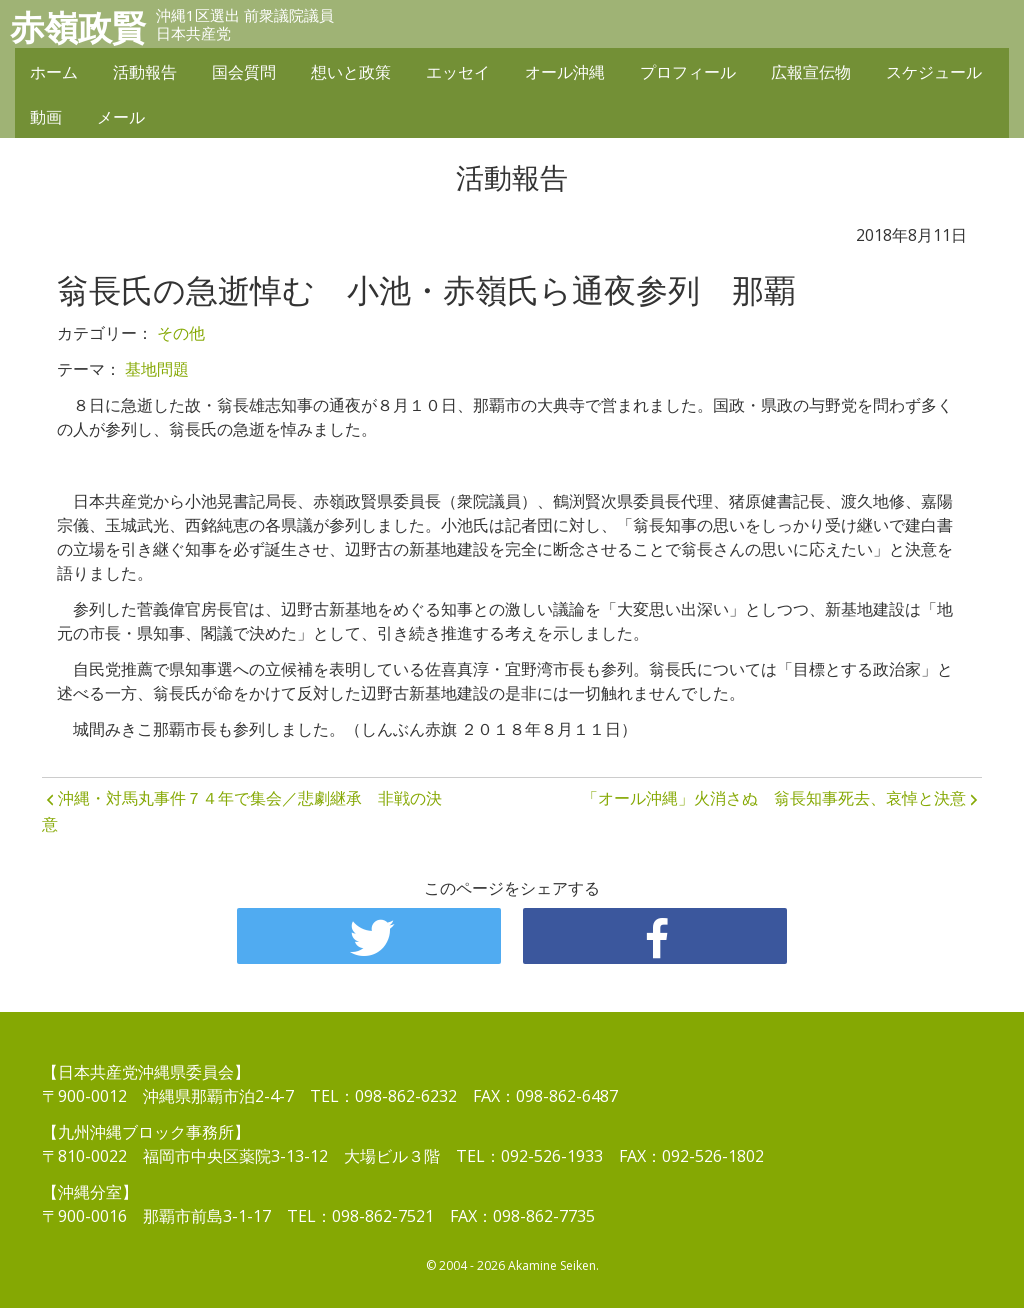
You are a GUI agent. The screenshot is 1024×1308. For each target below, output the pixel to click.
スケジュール (934, 72)
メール (121, 117)
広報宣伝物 (811, 72)
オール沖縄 (565, 72)
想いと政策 (351, 72)
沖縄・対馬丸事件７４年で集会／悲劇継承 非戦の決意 (242, 811)
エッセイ (458, 72)
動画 (46, 117)
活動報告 (145, 72)
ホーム (54, 72)
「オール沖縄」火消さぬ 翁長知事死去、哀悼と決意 (774, 798)
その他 (181, 333)
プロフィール (688, 72)
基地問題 (157, 369)
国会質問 (244, 72)
